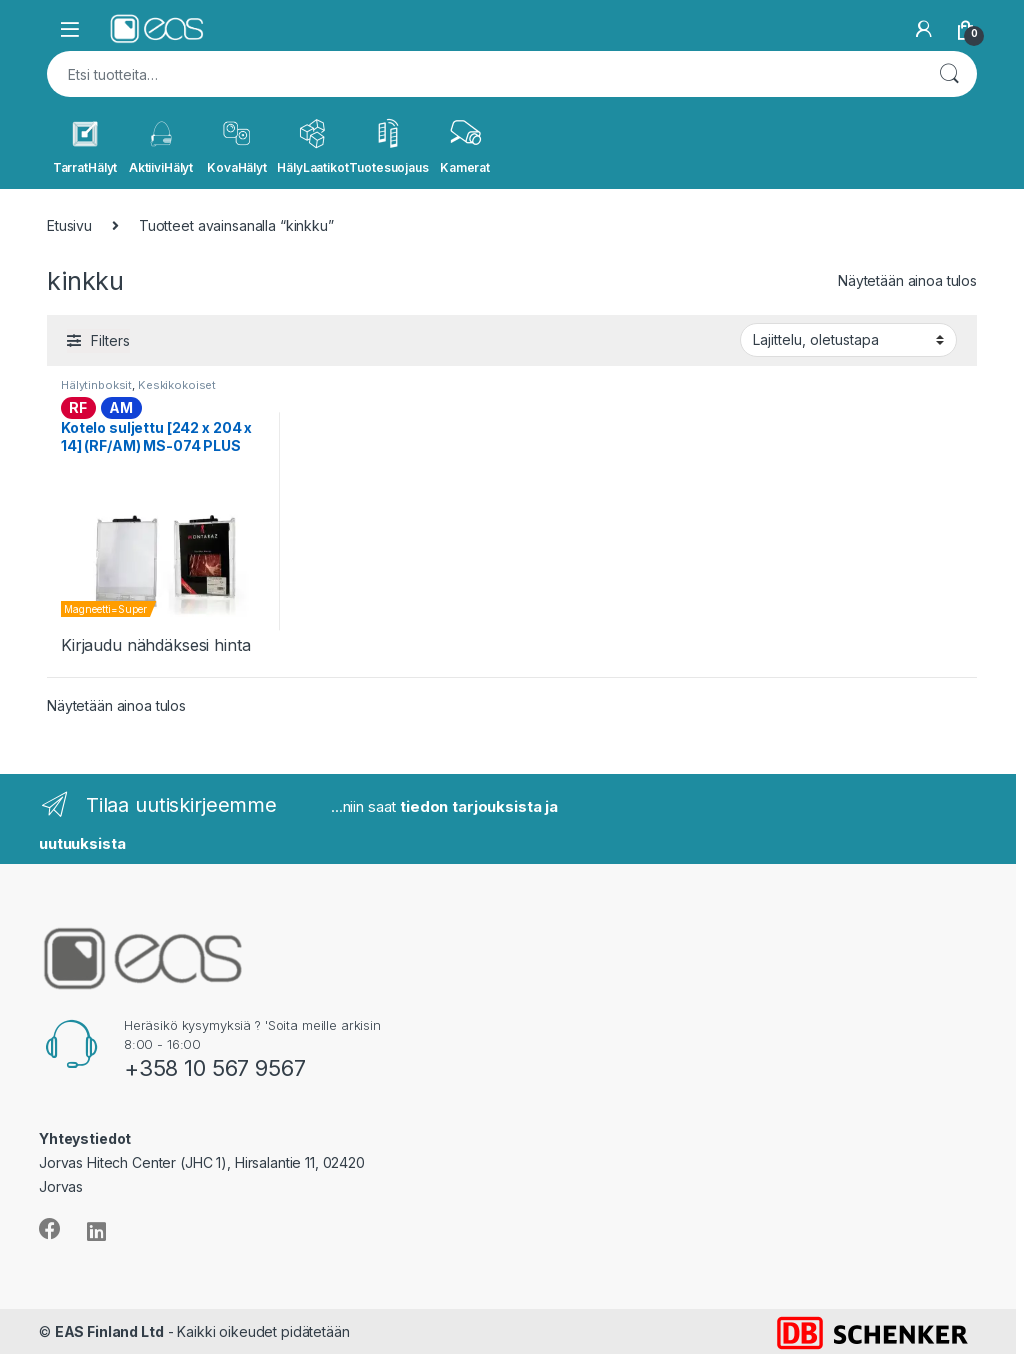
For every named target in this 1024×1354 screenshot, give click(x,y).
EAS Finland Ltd (109, 1331)
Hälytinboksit (96, 385)
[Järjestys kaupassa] (848, 340)
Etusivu (69, 225)
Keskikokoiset (177, 385)
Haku (949, 74)
